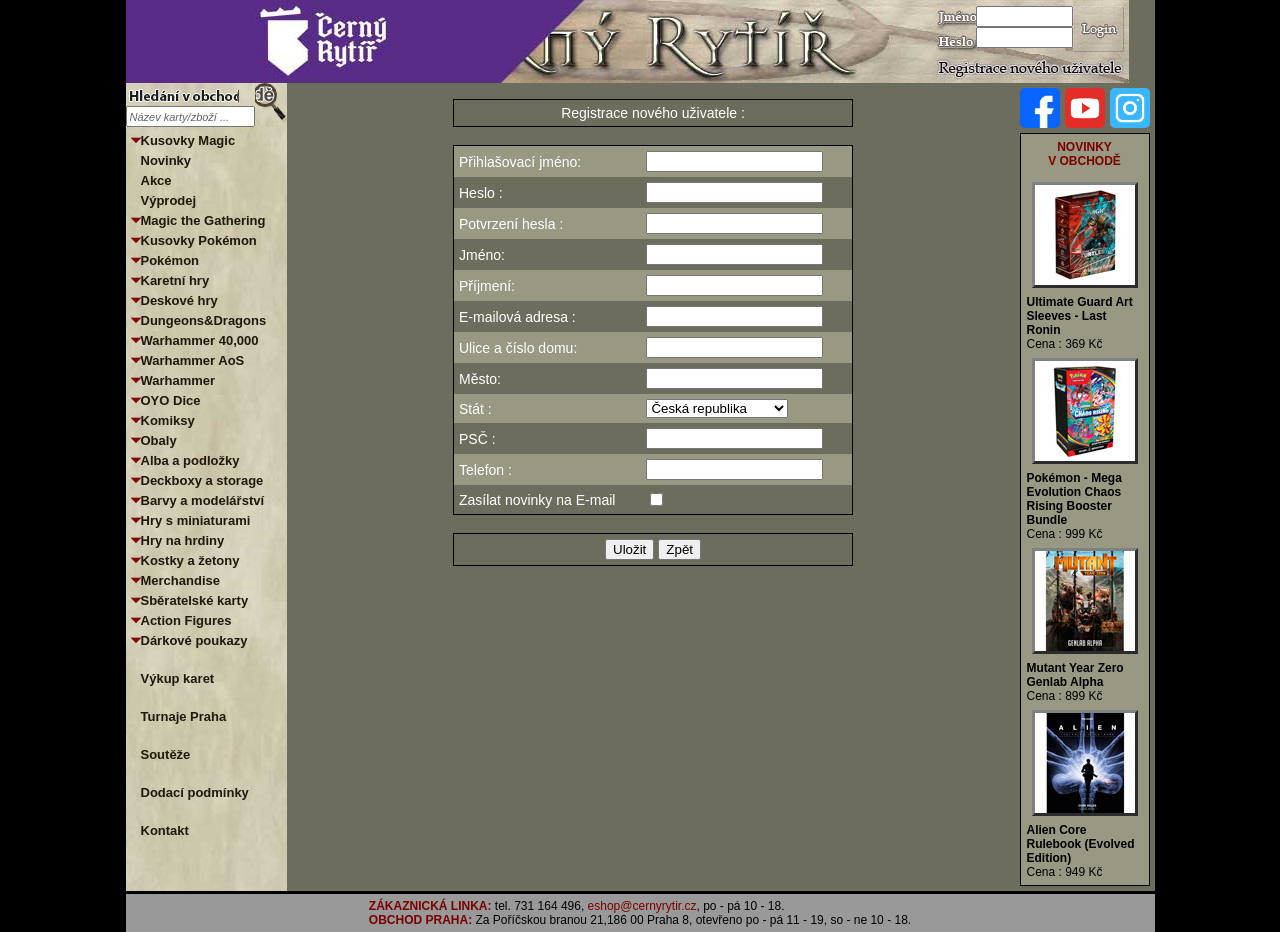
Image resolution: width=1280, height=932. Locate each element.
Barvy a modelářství (203, 500)
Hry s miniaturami (196, 520)
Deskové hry (179, 300)
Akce (156, 180)
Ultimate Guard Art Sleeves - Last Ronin (1080, 316)
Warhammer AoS (193, 360)
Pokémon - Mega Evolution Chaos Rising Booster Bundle (1074, 499)
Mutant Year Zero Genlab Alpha (1075, 675)
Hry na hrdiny (183, 540)
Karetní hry (175, 280)
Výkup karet (178, 678)
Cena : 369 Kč (1065, 344)
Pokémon (170, 260)
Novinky (166, 160)
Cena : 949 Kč (1065, 872)
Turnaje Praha (184, 716)
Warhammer (178, 380)
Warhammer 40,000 (200, 340)
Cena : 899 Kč (1065, 696)
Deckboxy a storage (202, 480)
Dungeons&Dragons (204, 320)
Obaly (159, 440)
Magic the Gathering (203, 220)
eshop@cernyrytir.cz (642, 906)
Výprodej (169, 200)
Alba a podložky (190, 460)
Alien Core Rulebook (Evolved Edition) (1081, 844)
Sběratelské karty (195, 600)
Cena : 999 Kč (1065, 534)
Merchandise (180, 580)
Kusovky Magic (188, 140)
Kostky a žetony (190, 560)
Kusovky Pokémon (199, 240)
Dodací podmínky (195, 792)
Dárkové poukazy (194, 640)
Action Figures (186, 620)
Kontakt (165, 830)
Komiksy (168, 420)
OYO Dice (171, 400)
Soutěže (166, 754)
